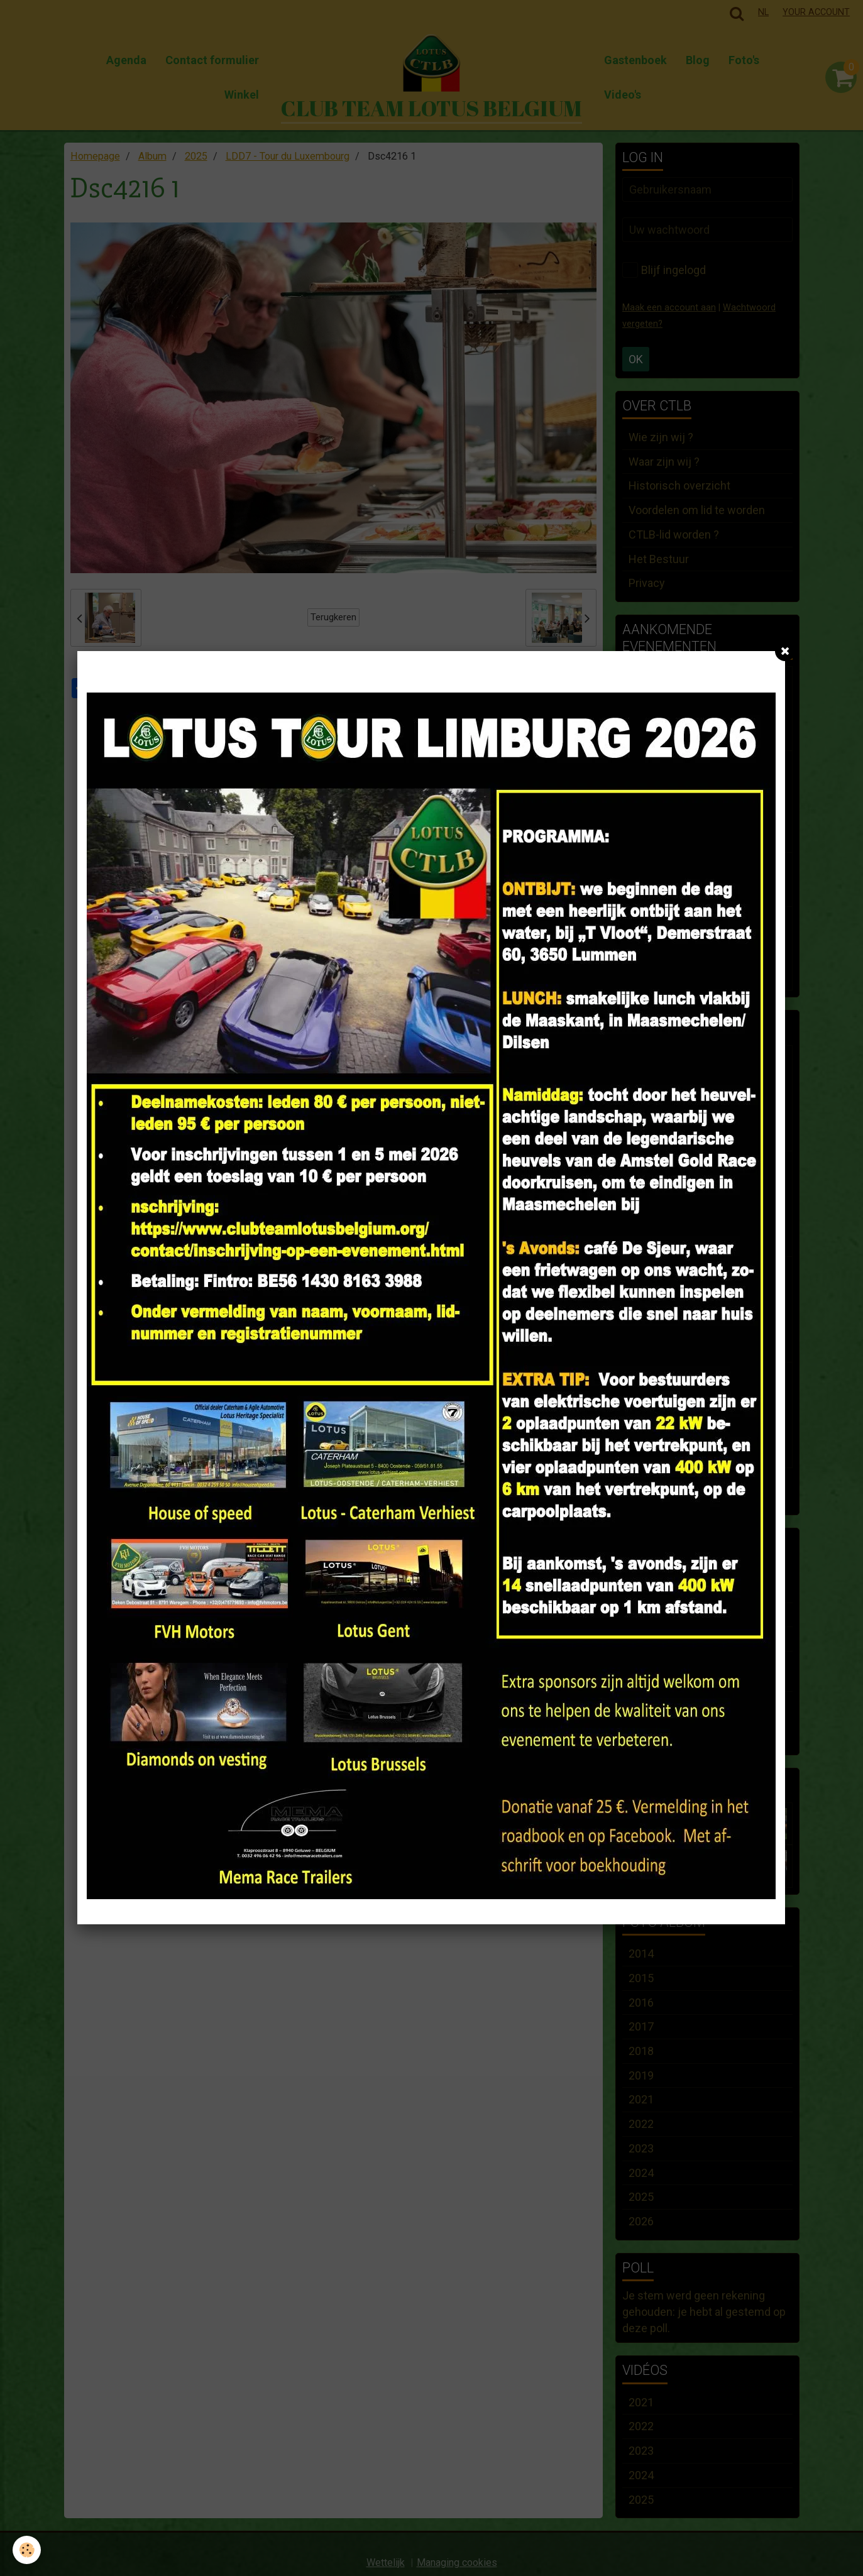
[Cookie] (27, 2550)
